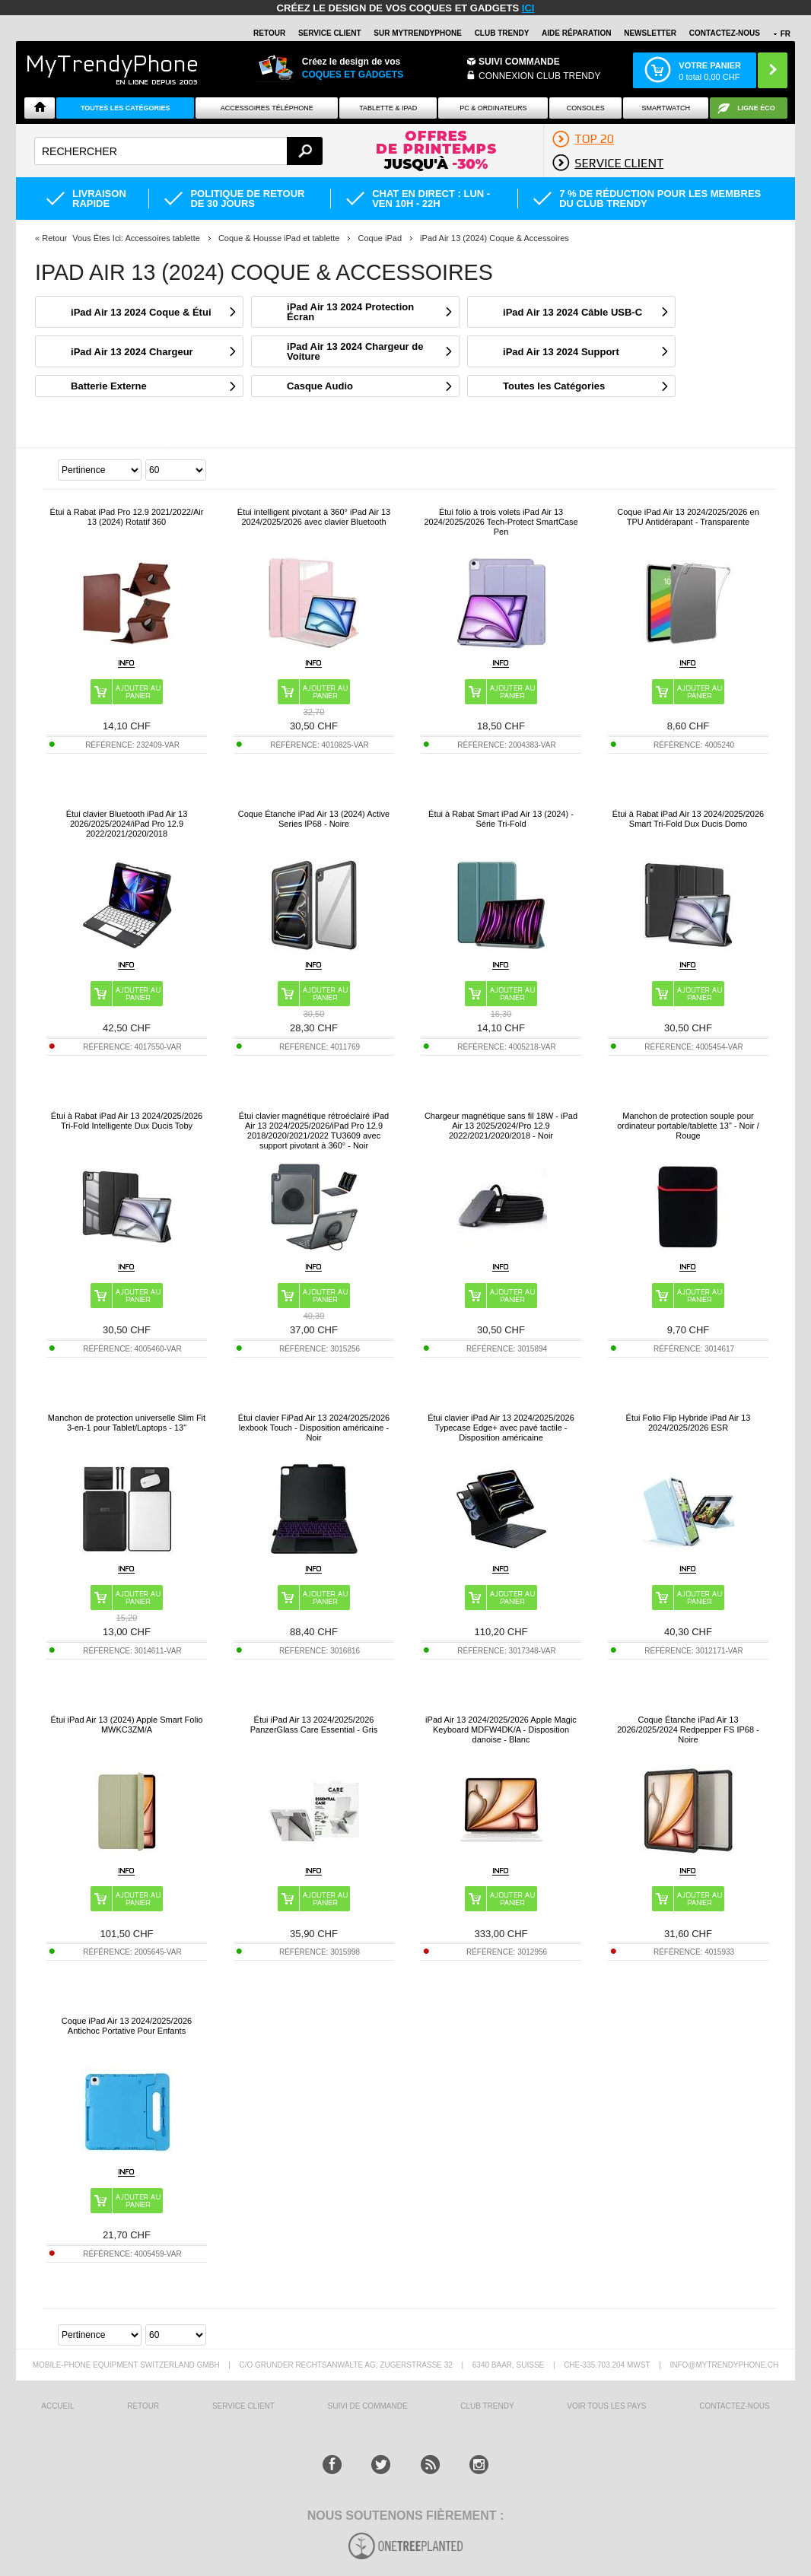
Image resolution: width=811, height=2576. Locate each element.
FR (785, 34)
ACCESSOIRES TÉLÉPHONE (267, 108)
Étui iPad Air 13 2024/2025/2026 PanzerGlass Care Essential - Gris (314, 1724)
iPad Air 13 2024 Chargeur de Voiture (355, 351)
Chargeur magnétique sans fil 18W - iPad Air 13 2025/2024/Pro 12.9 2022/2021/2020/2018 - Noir (501, 1125)
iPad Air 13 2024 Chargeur (132, 352)
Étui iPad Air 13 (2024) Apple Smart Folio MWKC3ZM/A (127, 1724)
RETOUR (269, 33)
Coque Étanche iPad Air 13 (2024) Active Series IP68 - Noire (314, 818)
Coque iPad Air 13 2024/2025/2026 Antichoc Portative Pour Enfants (127, 2025)
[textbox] (178, 151)
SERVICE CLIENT (329, 33)
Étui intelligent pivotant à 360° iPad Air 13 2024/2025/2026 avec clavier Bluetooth (313, 516)
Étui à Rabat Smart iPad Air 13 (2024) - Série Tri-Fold (501, 818)
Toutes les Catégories (554, 386)
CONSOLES (586, 108)
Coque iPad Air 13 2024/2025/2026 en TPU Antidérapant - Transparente (688, 516)
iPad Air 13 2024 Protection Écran (350, 312)
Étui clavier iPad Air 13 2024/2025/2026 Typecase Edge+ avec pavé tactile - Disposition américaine (501, 1427)
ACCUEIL (57, 2406)
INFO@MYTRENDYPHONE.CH (723, 2365)
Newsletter (650, 33)
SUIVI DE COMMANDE (368, 2406)
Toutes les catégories (125, 108)
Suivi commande (519, 61)
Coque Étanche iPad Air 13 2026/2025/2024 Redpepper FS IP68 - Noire (688, 1729)
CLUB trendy (487, 2406)
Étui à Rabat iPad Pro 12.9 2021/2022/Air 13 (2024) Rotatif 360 (127, 516)
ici (528, 8)
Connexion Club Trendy (539, 76)
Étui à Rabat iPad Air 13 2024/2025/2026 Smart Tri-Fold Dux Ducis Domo (688, 818)
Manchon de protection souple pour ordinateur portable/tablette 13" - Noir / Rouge (688, 1125)
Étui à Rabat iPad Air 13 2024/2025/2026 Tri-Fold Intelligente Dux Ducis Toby (126, 1120)
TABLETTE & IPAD (388, 108)
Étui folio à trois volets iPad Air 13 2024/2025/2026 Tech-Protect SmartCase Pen (500, 521)
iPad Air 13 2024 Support (561, 352)
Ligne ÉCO (756, 108)
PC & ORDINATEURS (493, 108)
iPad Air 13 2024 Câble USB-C (572, 312)
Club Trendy (502, 33)
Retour (54, 238)
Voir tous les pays (606, 2406)
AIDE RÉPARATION (576, 33)
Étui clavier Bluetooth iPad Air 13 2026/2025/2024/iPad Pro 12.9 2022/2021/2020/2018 (127, 823)
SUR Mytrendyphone (418, 33)
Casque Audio (320, 386)
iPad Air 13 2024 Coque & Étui (141, 312)
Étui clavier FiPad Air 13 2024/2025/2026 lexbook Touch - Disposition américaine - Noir (314, 1427)
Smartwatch (666, 108)
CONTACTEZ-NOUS (724, 33)
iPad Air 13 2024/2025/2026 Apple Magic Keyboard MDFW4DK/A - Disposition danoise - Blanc (501, 1729)
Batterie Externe (109, 386)
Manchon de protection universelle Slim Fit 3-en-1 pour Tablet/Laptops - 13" (126, 1422)
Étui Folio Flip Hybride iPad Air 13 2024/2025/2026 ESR (688, 1422)
